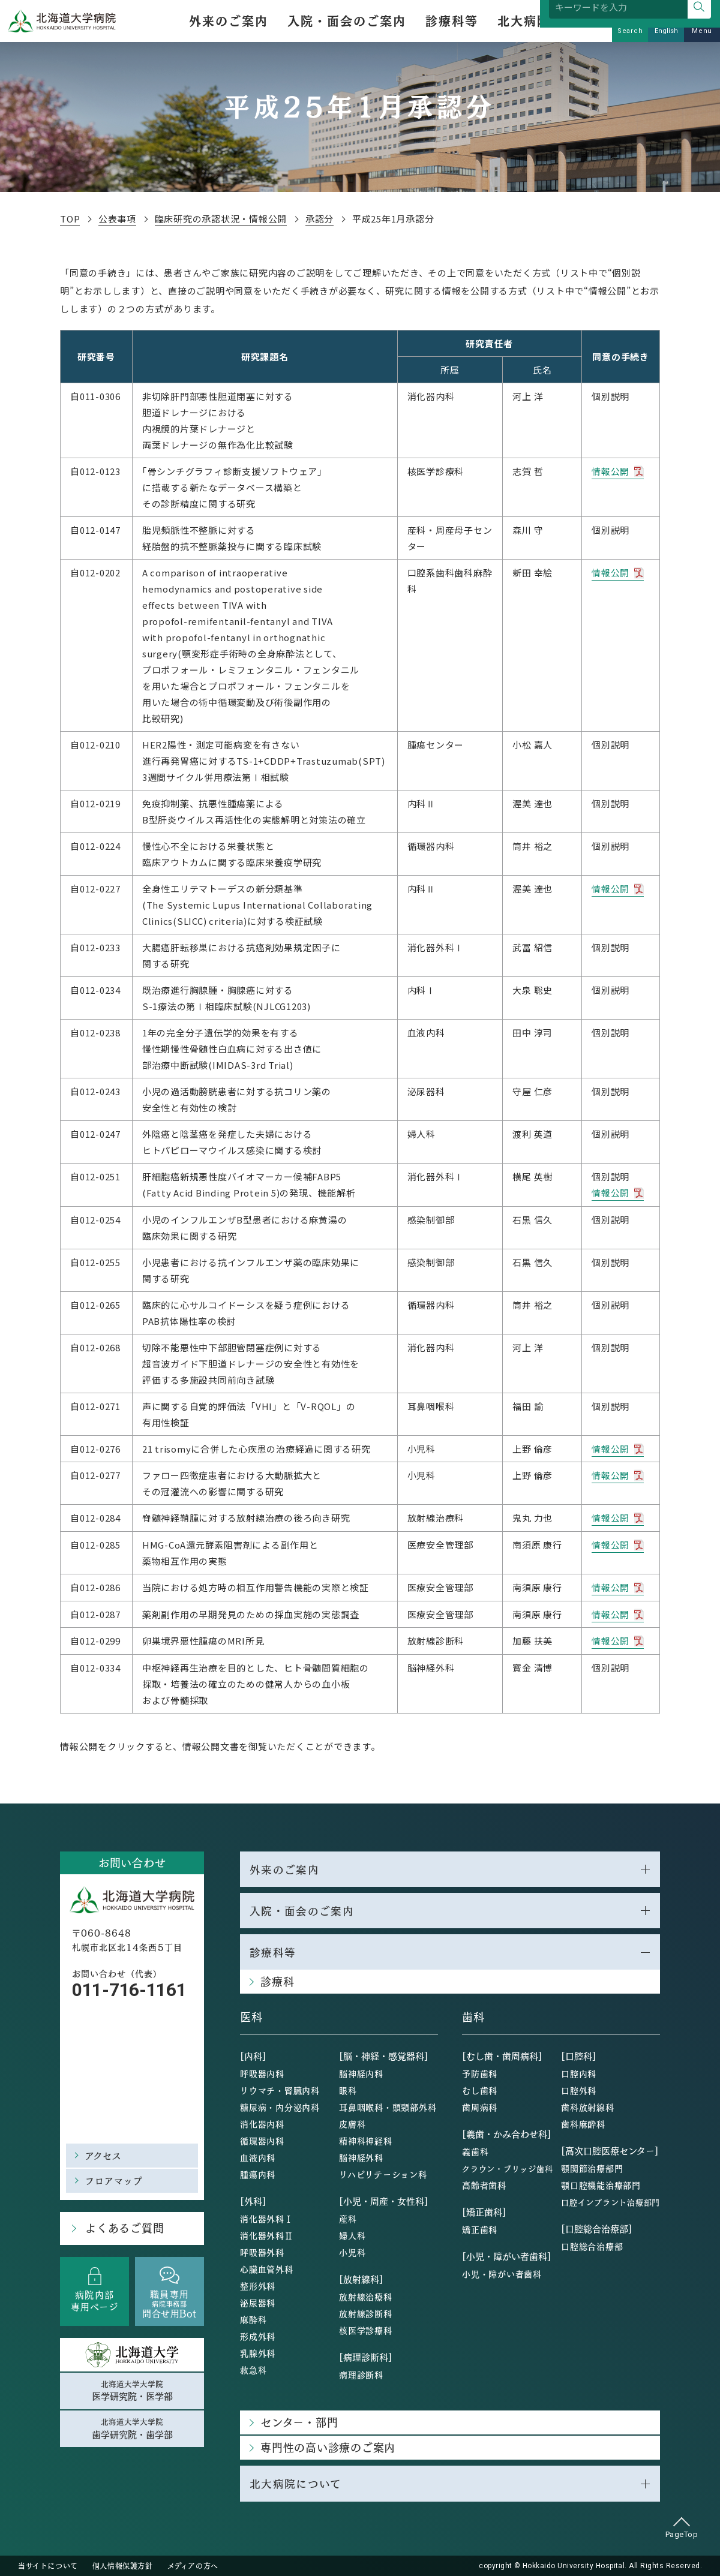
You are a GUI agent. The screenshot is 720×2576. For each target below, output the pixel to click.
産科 (348, 2218)
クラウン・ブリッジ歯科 (507, 2168)
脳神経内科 (361, 2072)
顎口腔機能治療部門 (601, 2184)
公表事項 (119, 218)
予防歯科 (479, 2072)
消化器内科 (262, 2123)
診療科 (277, 1981)
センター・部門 (299, 2421)
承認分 (325, 218)
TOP (70, 218)
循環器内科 (262, 2140)
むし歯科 (479, 2089)
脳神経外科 (361, 2156)
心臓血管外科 (266, 2268)
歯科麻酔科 (583, 2123)
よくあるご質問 (123, 2226)
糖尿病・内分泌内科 (280, 2106)
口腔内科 (578, 2072)
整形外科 (257, 2285)
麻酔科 (253, 2318)
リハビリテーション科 (383, 2173)
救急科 (253, 2369)
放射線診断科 (365, 2312)
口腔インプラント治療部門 (610, 2201)
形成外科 (257, 2335)
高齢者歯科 (484, 2184)
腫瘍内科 (257, 2173)
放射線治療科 (365, 2296)
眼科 (348, 2089)
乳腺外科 (257, 2352)
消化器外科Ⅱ (266, 2234)
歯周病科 (479, 2106)
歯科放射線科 (587, 2106)
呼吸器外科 (262, 2251)
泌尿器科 (257, 2302)
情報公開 (610, 471)
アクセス (103, 2153)
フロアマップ (114, 2178)
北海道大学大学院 (132, 2388)
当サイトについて (48, 2565)
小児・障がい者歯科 (502, 2273)
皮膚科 (352, 2123)
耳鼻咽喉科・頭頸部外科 (387, 2106)
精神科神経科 (365, 2140)
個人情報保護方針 (122, 2565)
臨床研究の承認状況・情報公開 (224, 218)
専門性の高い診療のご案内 (327, 2447)
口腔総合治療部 (592, 2245)
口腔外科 (578, 2089)
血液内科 (257, 2156)
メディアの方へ (192, 2565)
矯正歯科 (479, 2228)
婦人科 (352, 2234)
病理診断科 (361, 2373)
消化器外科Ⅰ (266, 2218)
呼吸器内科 (262, 2072)
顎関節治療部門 (592, 2167)
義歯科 (475, 2150)
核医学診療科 (365, 2329)
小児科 (352, 2251)
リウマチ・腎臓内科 (280, 2089)
